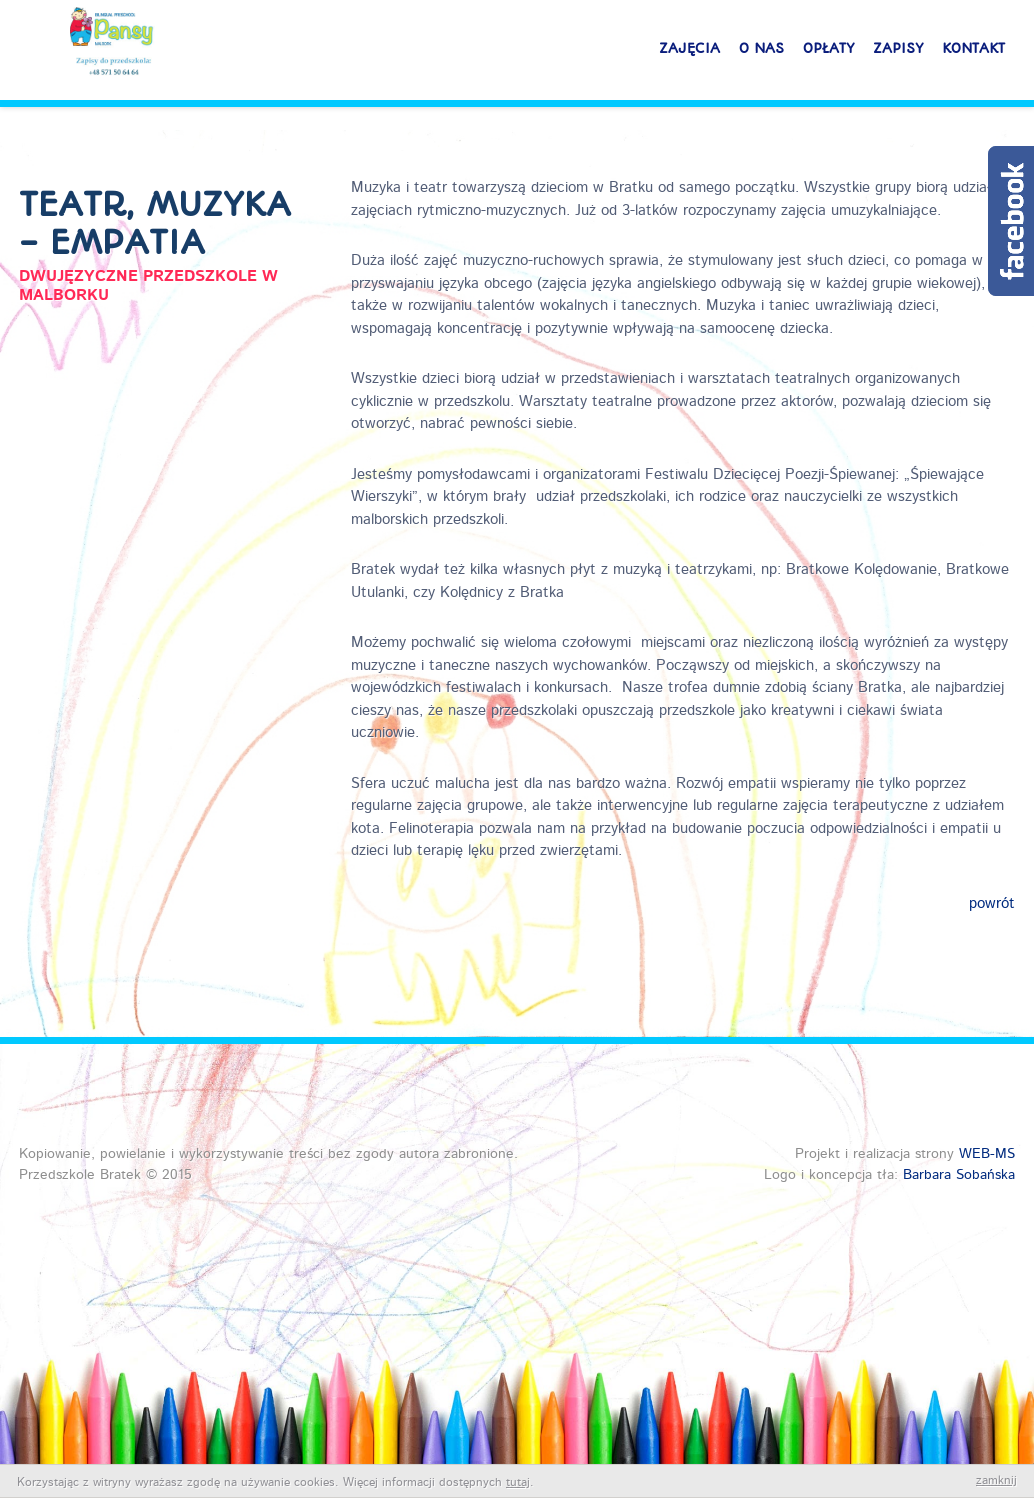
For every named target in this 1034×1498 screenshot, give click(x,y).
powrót (992, 904)
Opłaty (828, 56)
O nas (761, 56)
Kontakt (973, 56)
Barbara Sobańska (959, 1175)
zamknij (996, 1481)
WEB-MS (987, 1154)
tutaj (518, 1483)
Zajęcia (689, 56)
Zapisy (898, 56)
